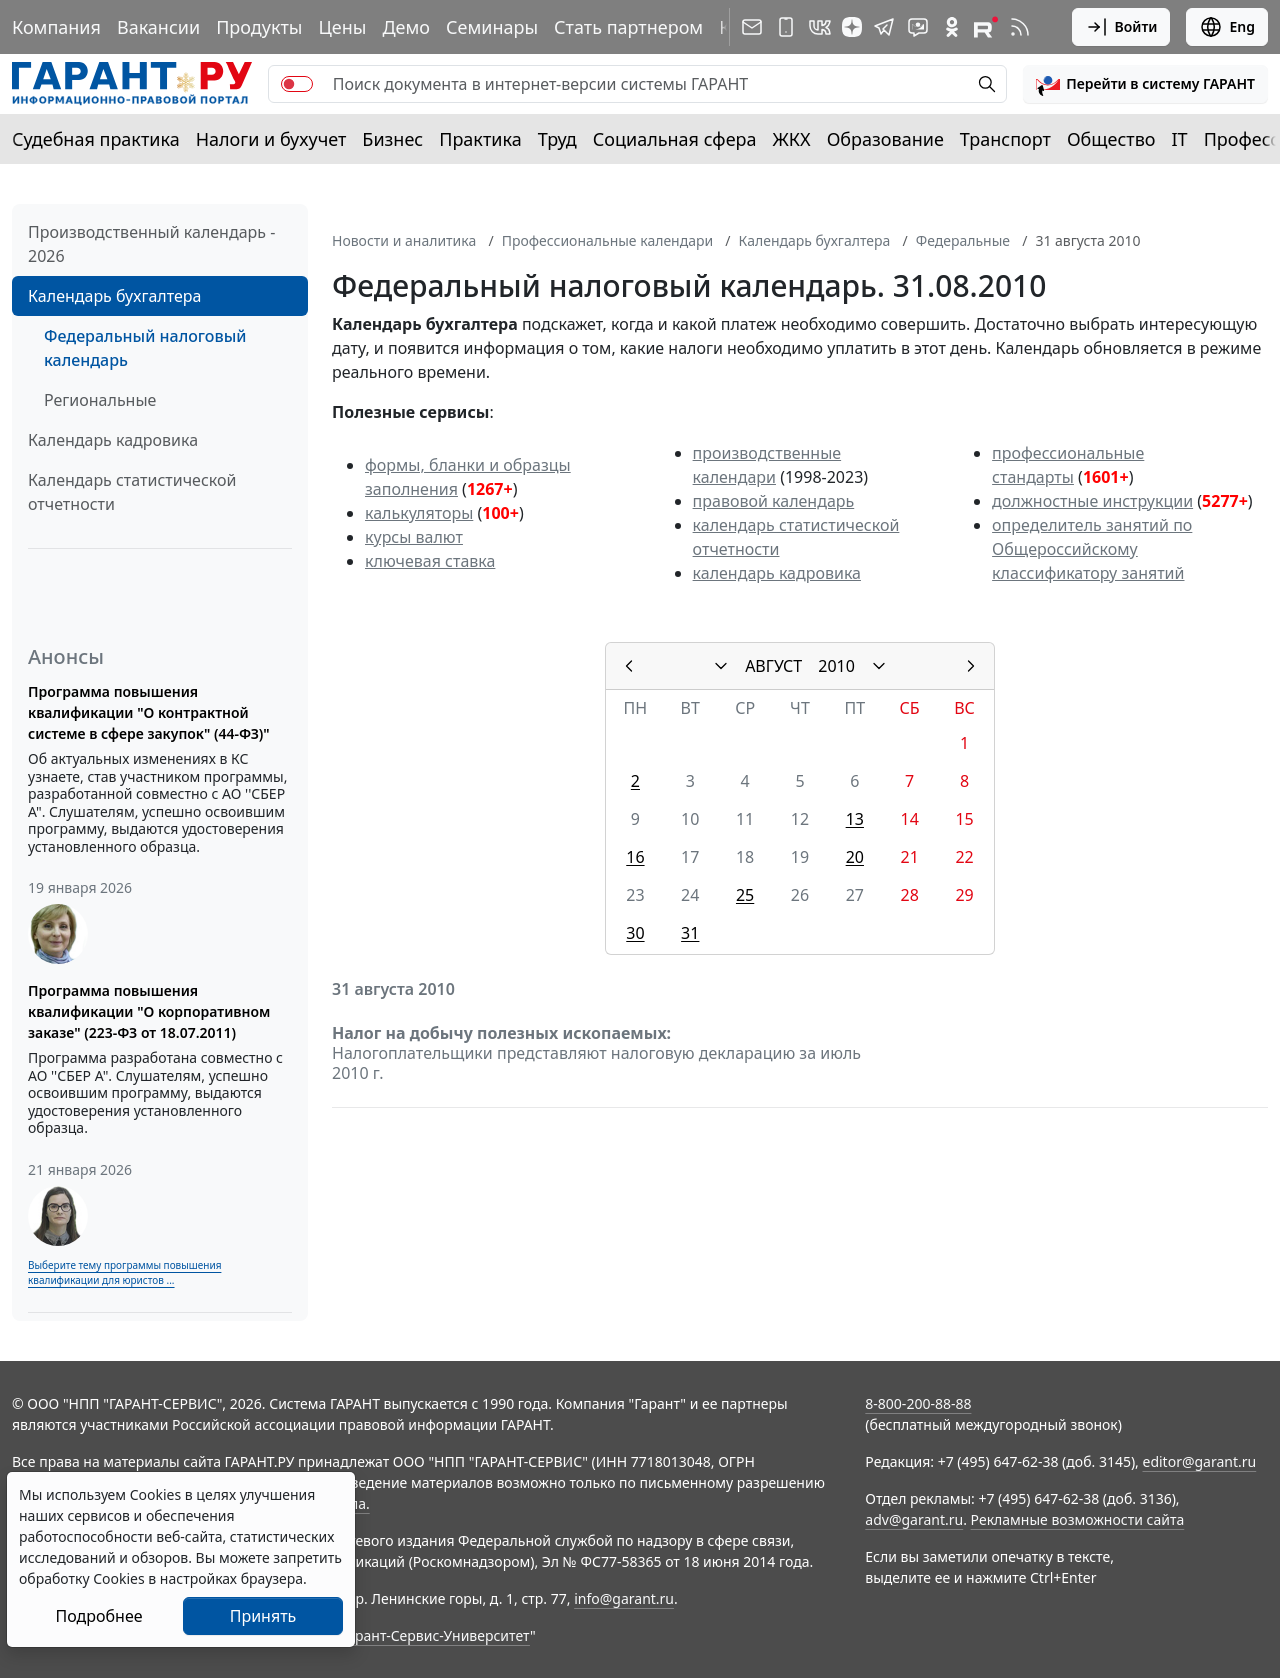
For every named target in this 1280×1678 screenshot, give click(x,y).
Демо (406, 27)
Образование (885, 139)
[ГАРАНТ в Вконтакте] (820, 27)
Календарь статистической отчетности (132, 492)
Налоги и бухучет (271, 139)
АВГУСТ (773, 666)
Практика (480, 139)
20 (855, 857)
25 (745, 895)
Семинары (492, 27)
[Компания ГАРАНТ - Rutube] (986, 27)
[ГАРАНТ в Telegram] (884, 27)
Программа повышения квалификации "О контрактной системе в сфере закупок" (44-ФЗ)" (149, 712)
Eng (1227, 27)
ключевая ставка (430, 561)
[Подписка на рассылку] (752, 27)
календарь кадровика (777, 573)
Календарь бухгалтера (114, 296)
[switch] (297, 84)
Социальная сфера (675, 139)
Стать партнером (628, 27)
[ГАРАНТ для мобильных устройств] (786, 27)
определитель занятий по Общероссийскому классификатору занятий (1092, 549)
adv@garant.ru (914, 1519)
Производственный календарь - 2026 (151, 244)
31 (690, 933)
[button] (1145, 84)
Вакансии (158, 27)
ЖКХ (792, 139)
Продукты (259, 27)
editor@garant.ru (1200, 1461)
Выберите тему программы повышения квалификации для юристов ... (124, 1272)
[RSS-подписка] (1020, 27)
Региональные (100, 400)
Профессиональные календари (608, 240)
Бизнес (392, 139)
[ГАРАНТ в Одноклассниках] (952, 27)
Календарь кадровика (113, 440)
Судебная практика (96, 139)
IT (1180, 139)
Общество (1111, 139)
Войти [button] (1121, 27)
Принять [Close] (263, 1616)
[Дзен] (852, 27)
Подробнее (98, 1616)
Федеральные (963, 240)
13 (855, 819)
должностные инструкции (1092, 501)
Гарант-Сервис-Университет (435, 1635)
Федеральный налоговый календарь (145, 348)
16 (635, 857)
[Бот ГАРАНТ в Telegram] (918, 27)
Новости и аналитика (404, 240)
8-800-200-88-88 (918, 1403)
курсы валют (414, 537)
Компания (56, 27)
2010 (836, 666)
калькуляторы (419, 513)
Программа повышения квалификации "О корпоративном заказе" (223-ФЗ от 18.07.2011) (149, 1011)
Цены (342, 27)
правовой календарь (774, 501)
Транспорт (1005, 139)
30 (635, 933)
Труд (557, 139)
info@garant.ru (624, 1598)
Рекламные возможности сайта (1078, 1519)
